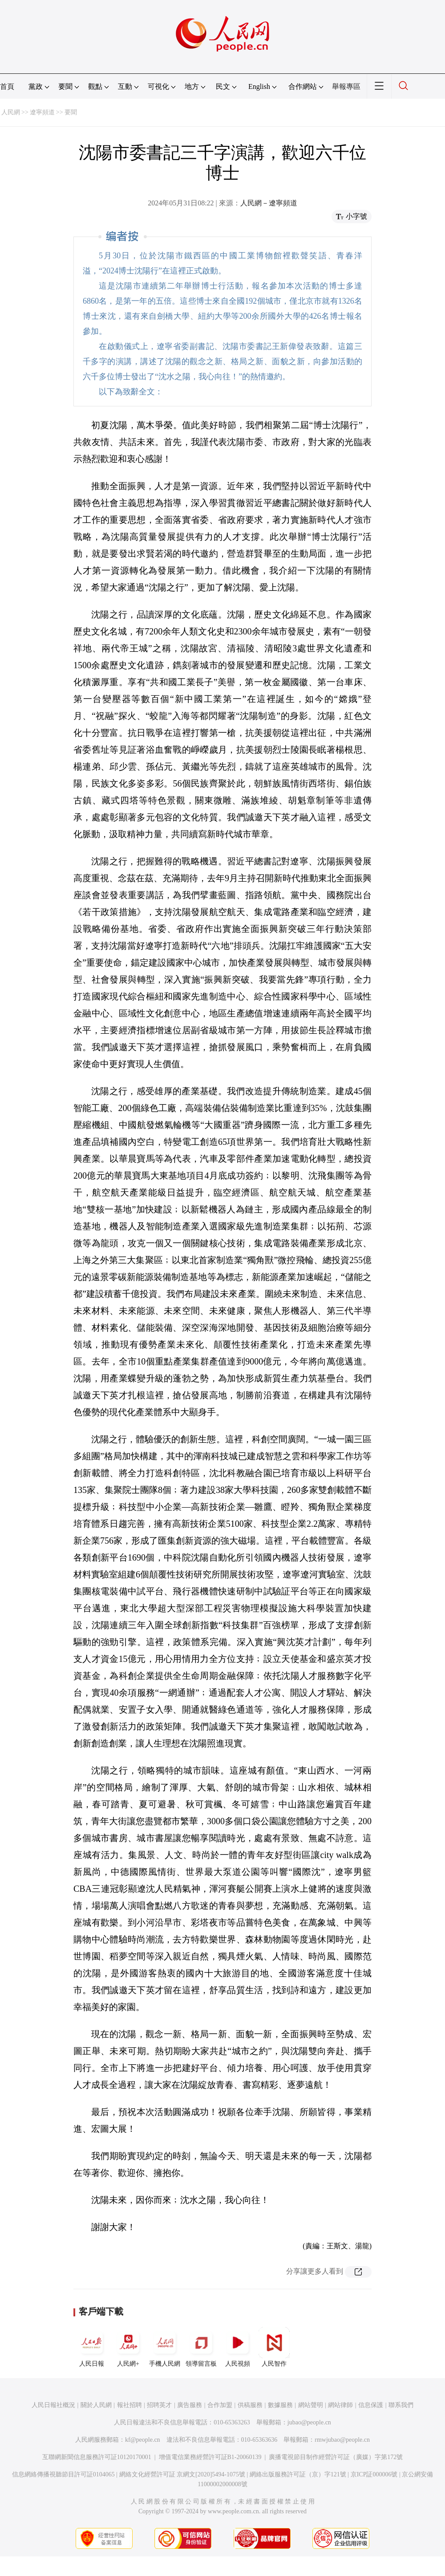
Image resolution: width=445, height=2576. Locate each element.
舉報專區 (346, 86)
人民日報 (91, 2347)
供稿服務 (250, 2405)
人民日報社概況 (53, 2405)
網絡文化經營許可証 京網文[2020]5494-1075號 (182, 2474)
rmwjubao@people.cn (342, 2439)
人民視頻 (237, 2347)
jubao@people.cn (309, 2422)
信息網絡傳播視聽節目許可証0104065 (63, 2474)
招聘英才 (159, 2405)
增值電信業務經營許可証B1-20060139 (210, 2457)
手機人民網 (164, 2347)
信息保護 (370, 2405)
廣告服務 (189, 2405)
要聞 (71, 112)
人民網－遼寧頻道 (268, 203)
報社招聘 (129, 2405)
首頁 (7, 86)
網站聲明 (310, 2405)
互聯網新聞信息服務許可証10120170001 (96, 2457)
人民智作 (274, 2347)
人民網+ (128, 2347)
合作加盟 (219, 2405)
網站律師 (340, 2405)
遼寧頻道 (42, 112)
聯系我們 (400, 2405)
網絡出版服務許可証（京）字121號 (298, 2474)
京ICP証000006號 (374, 2474)
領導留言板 (201, 2347)
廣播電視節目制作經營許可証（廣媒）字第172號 (336, 2457)
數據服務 (280, 2405)
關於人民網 (96, 2405)
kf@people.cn (142, 2439)
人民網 (10, 112)
